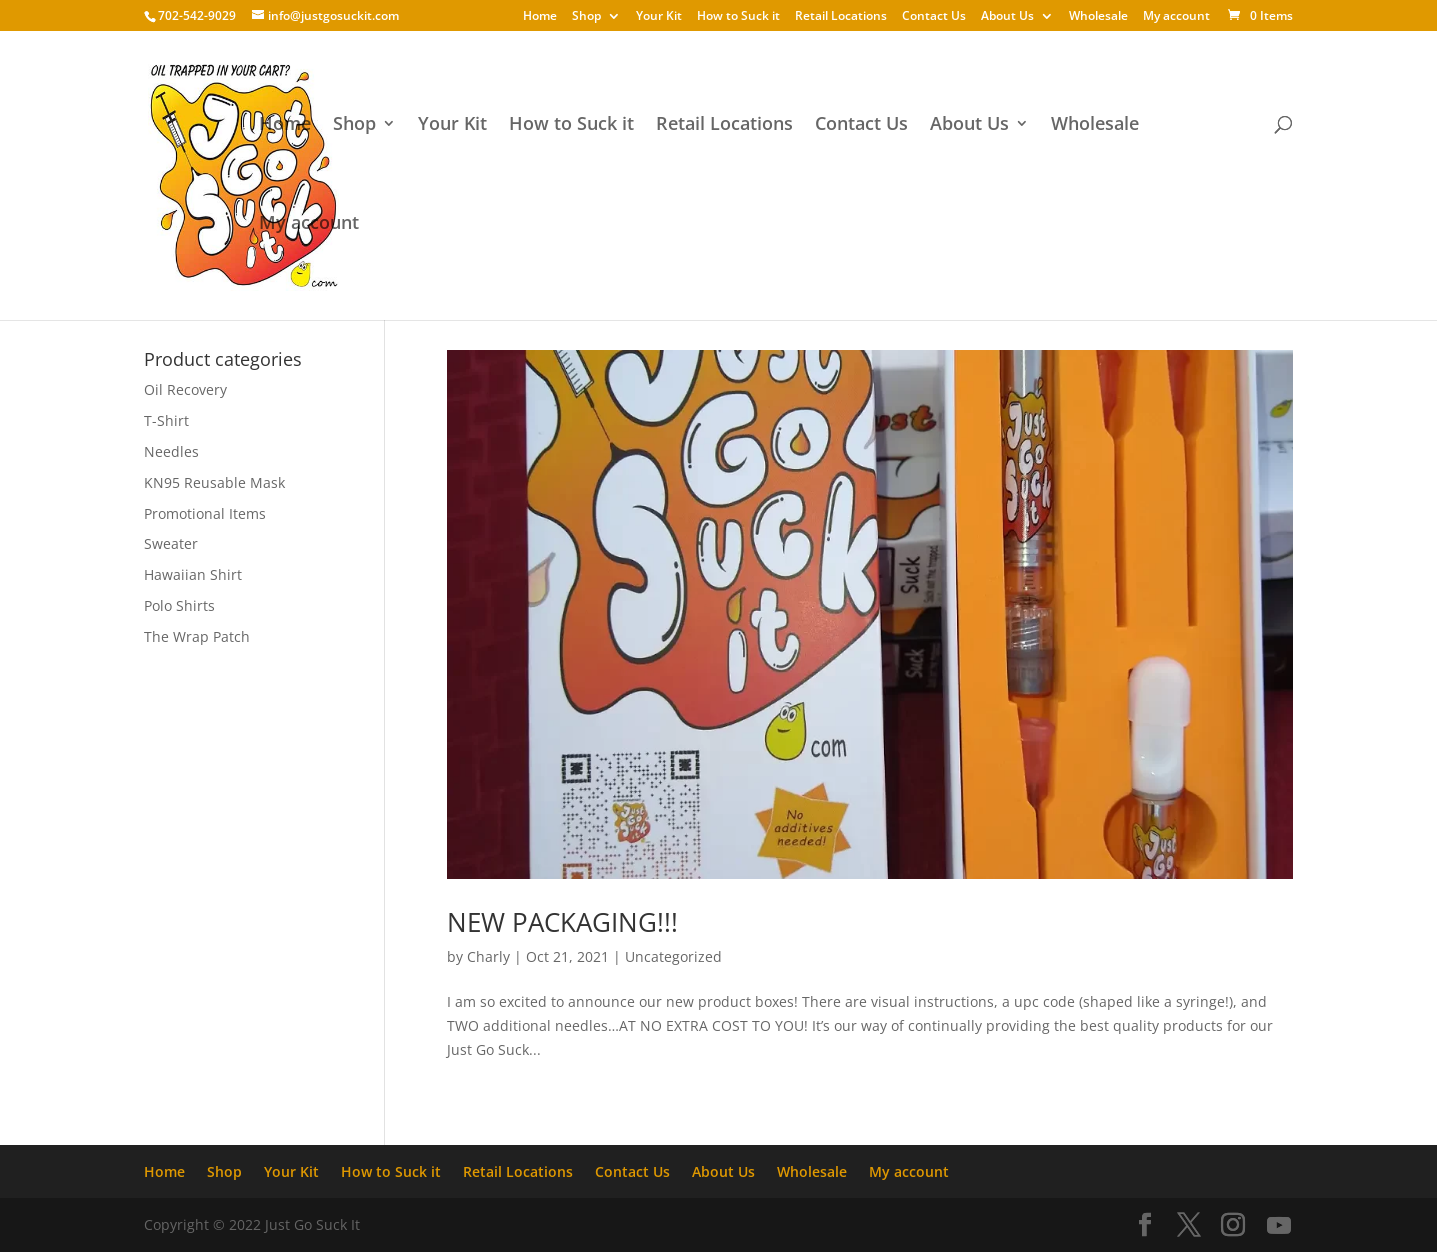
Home (540, 17)
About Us (1007, 17)
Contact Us (934, 17)
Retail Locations (841, 17)
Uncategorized (673, 956)
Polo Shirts (179, 605)
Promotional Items (205, 513)
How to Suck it (738, 17)
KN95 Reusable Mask (214, 482)
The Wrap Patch (197, 636)
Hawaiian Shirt (193, 574)
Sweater (171, 543)
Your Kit (659, 17)
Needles (171, 451)
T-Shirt (166, 420)
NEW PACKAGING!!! (562, 922)
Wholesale (1098, 17)
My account (1176, 17)
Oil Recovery (185, 389)
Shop (586, 17)
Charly (488, 956)
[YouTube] (1279, 1226)
